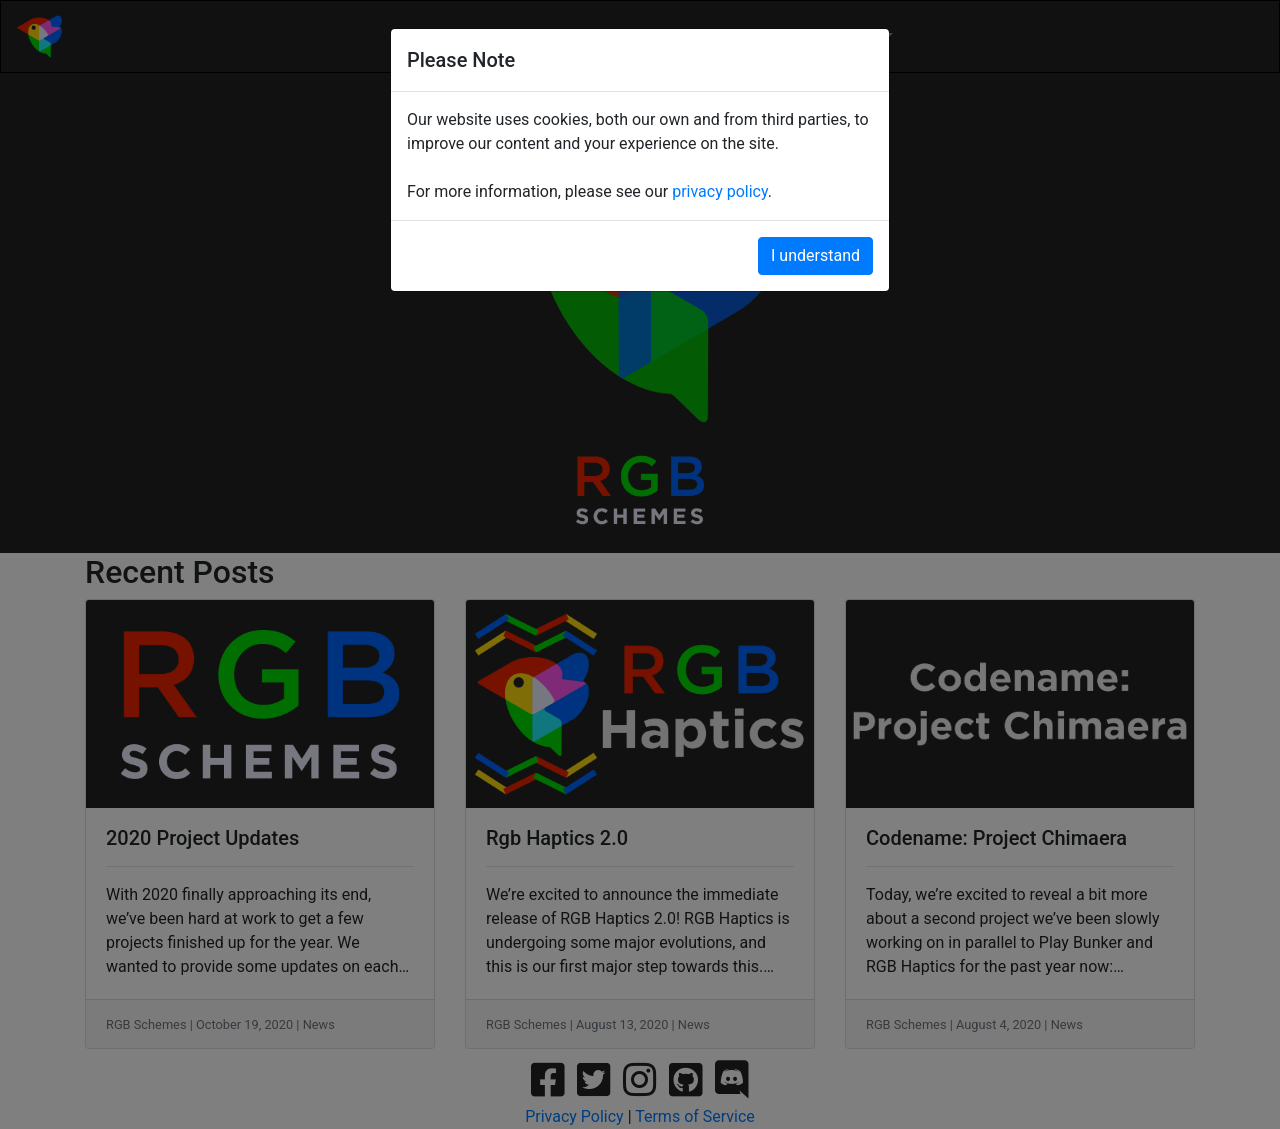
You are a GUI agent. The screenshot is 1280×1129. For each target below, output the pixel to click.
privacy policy (720, 191)
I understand (815, 255)
